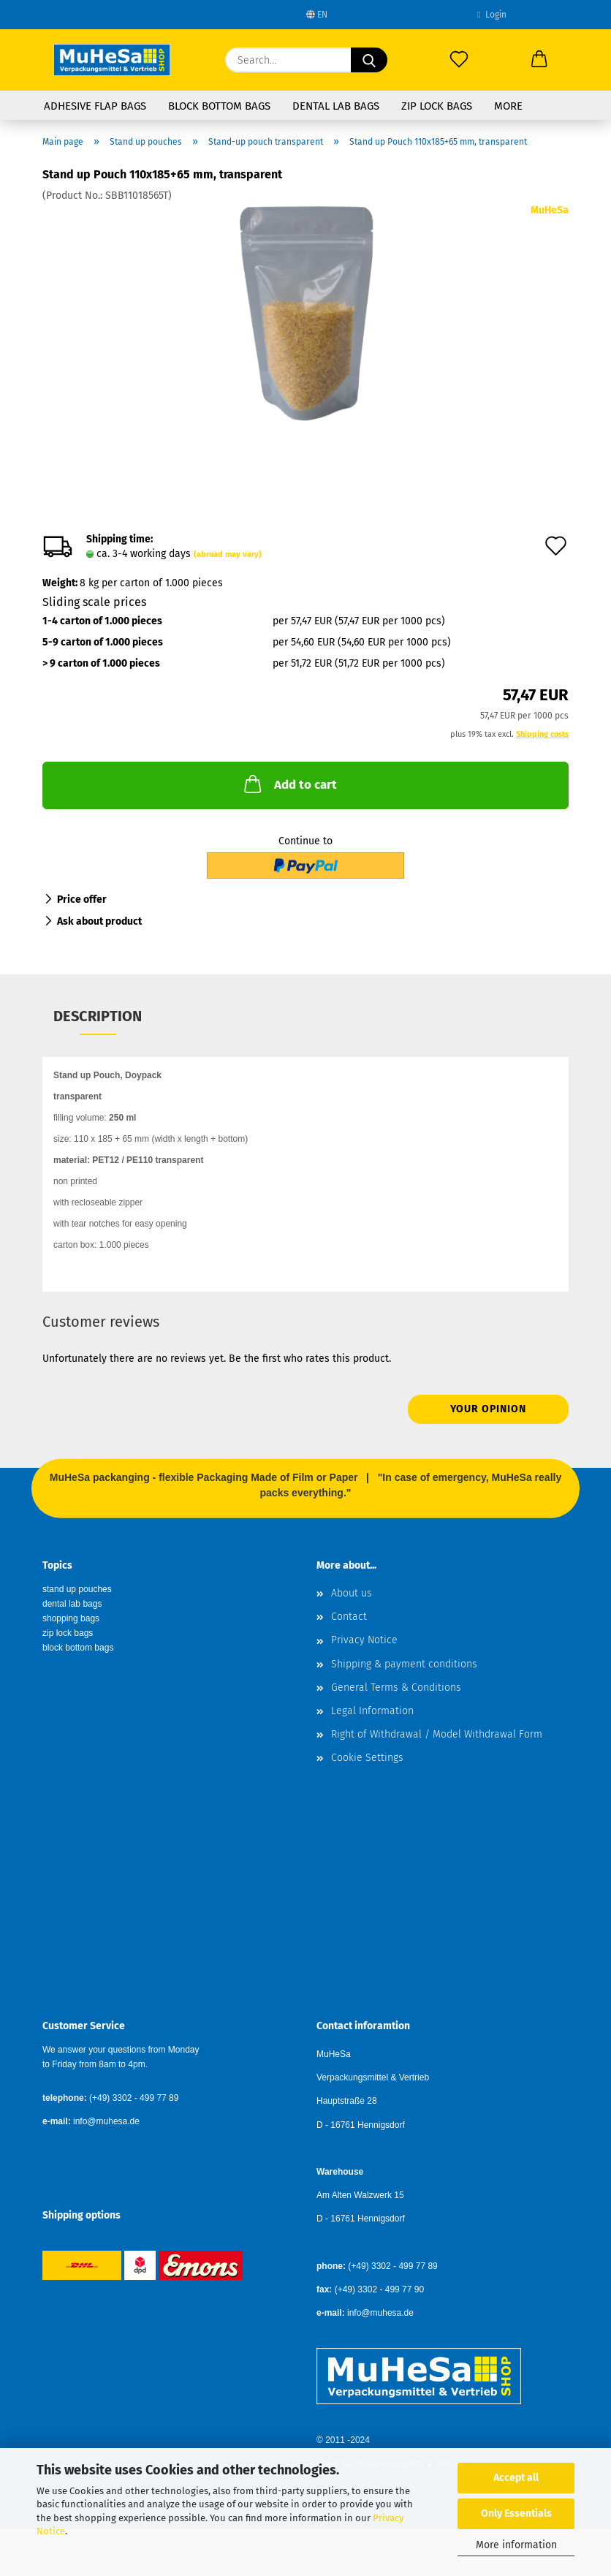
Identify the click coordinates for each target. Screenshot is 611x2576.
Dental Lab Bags (335, 106)
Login (491, 15)
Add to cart (289, 783)
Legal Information (372, 1711)
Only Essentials (516, 2513)
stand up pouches (77, 1589)
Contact (349, 1616)
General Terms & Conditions (396, 1687)
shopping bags (70, 1618)
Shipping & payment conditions (404, 1664)
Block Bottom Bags (219, 106)
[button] (539, 60)
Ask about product (99, 921)
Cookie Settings (367, 1757)
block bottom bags (77, 1648)
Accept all (516, 2477)
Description (97, 1016)
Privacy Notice (364, 1640)
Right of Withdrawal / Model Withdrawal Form (436, 1734)
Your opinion (488, 1409)
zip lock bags (67, 1633)
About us (351, 1593)
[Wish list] (459, 60)
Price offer (82, 899)
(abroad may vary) (228, 554)
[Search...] (369, 60)
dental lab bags (72, 1604)
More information (516, 2545)
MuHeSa (550, 210)
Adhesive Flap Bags (95, 106)
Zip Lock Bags (436, 106)
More (508, 106)
